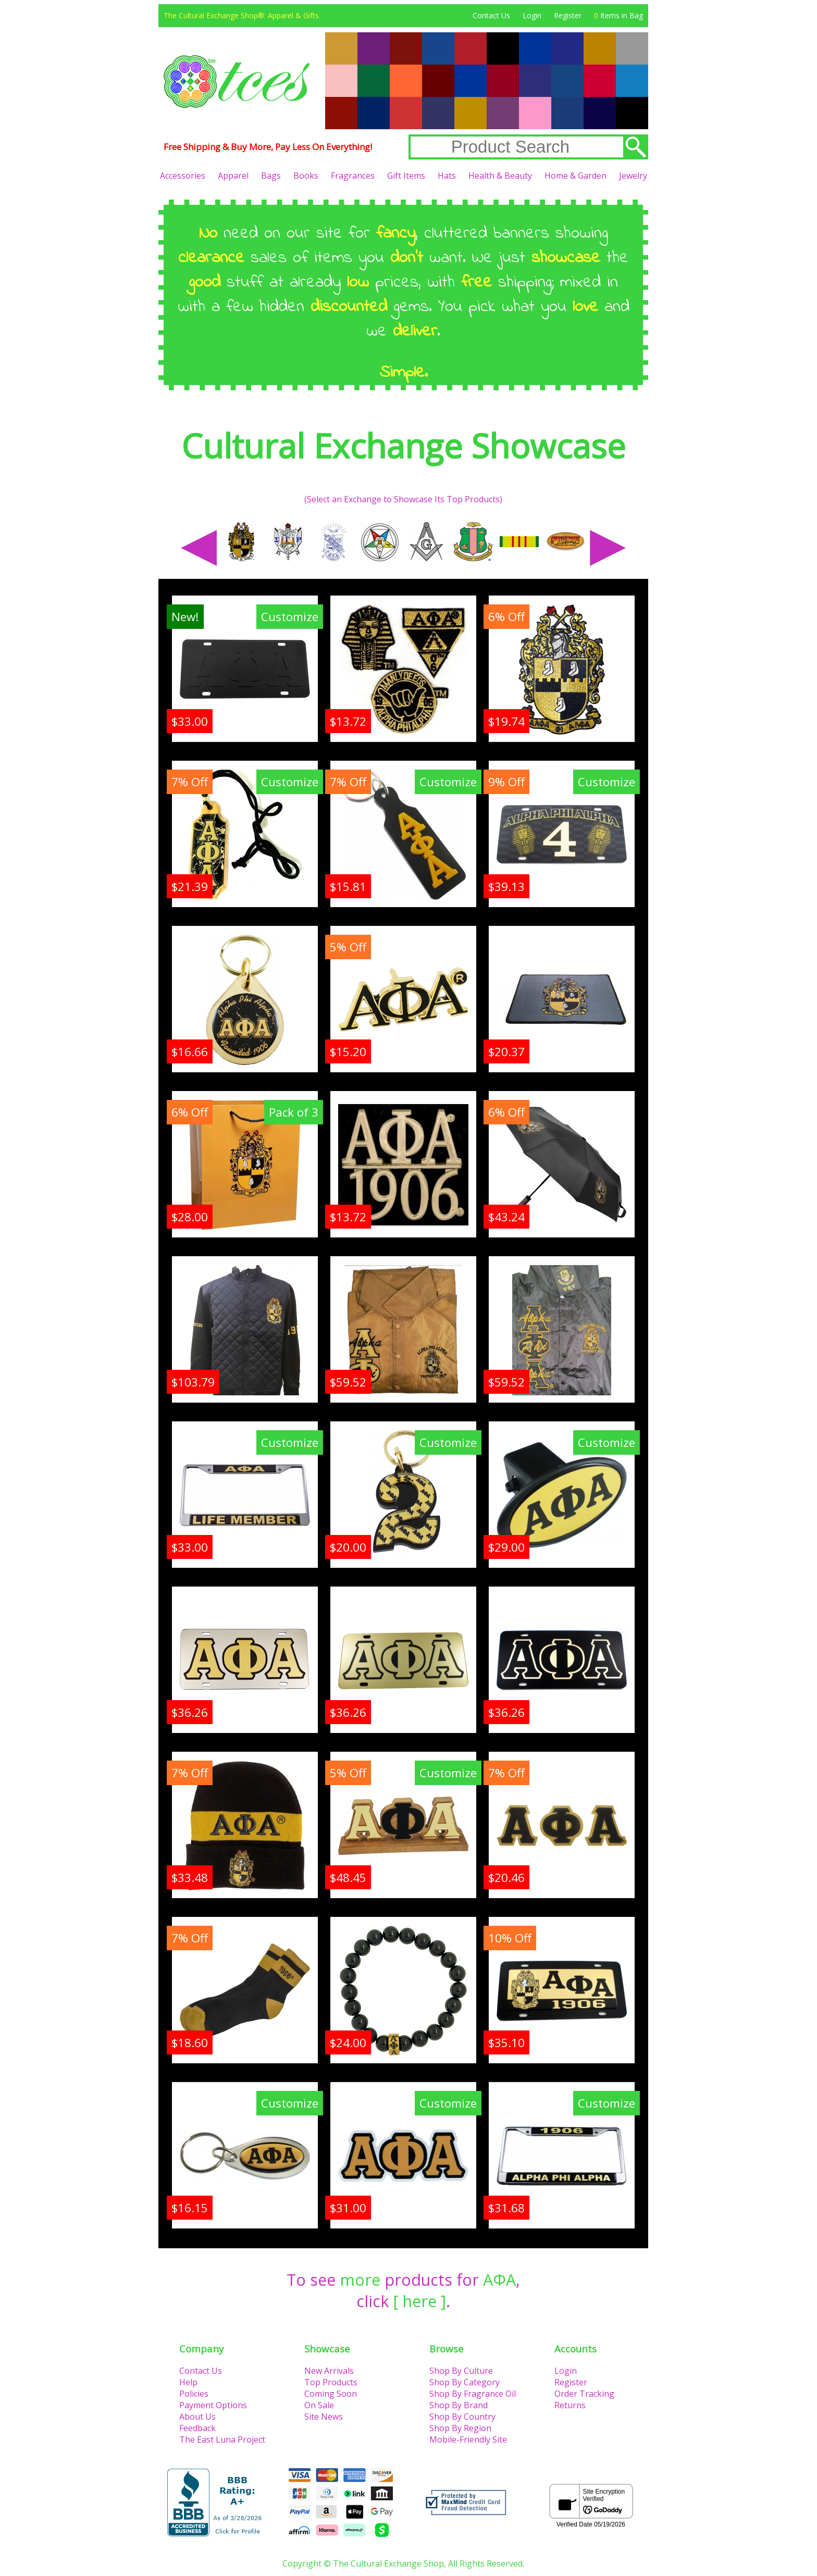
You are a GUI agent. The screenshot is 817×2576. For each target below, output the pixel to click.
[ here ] (419, 2301)
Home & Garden (575, 175)
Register (567, 15)
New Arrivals (329, 2370)
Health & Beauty (500, 175)
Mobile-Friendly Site (468, 2439)
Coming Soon (330, 2393)
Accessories (182, 175)
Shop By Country (462, 2416)
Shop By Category (464, 2382)
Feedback (197, 2428)
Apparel (233, 175)
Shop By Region (460, 2428)
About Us (197, 2416)
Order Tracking (584, 2393)
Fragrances (353, 175)
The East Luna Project (222, 2439)
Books (305, 175)
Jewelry (633, 175)
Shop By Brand (458, 2405)
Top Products (330, 2382)
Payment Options (213, 2405)
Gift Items (406, 175)
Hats (447, 175)
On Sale (319, 2405)
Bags (271, 175)
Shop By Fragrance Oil (472, 2393)
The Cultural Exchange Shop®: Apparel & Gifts (241, 15)
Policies (193, 2393)
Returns (570, 2405)
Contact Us (491, 15)
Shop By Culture (461, 2370)
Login (532, 15)
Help (188, 2382)
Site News (323, 2416)
